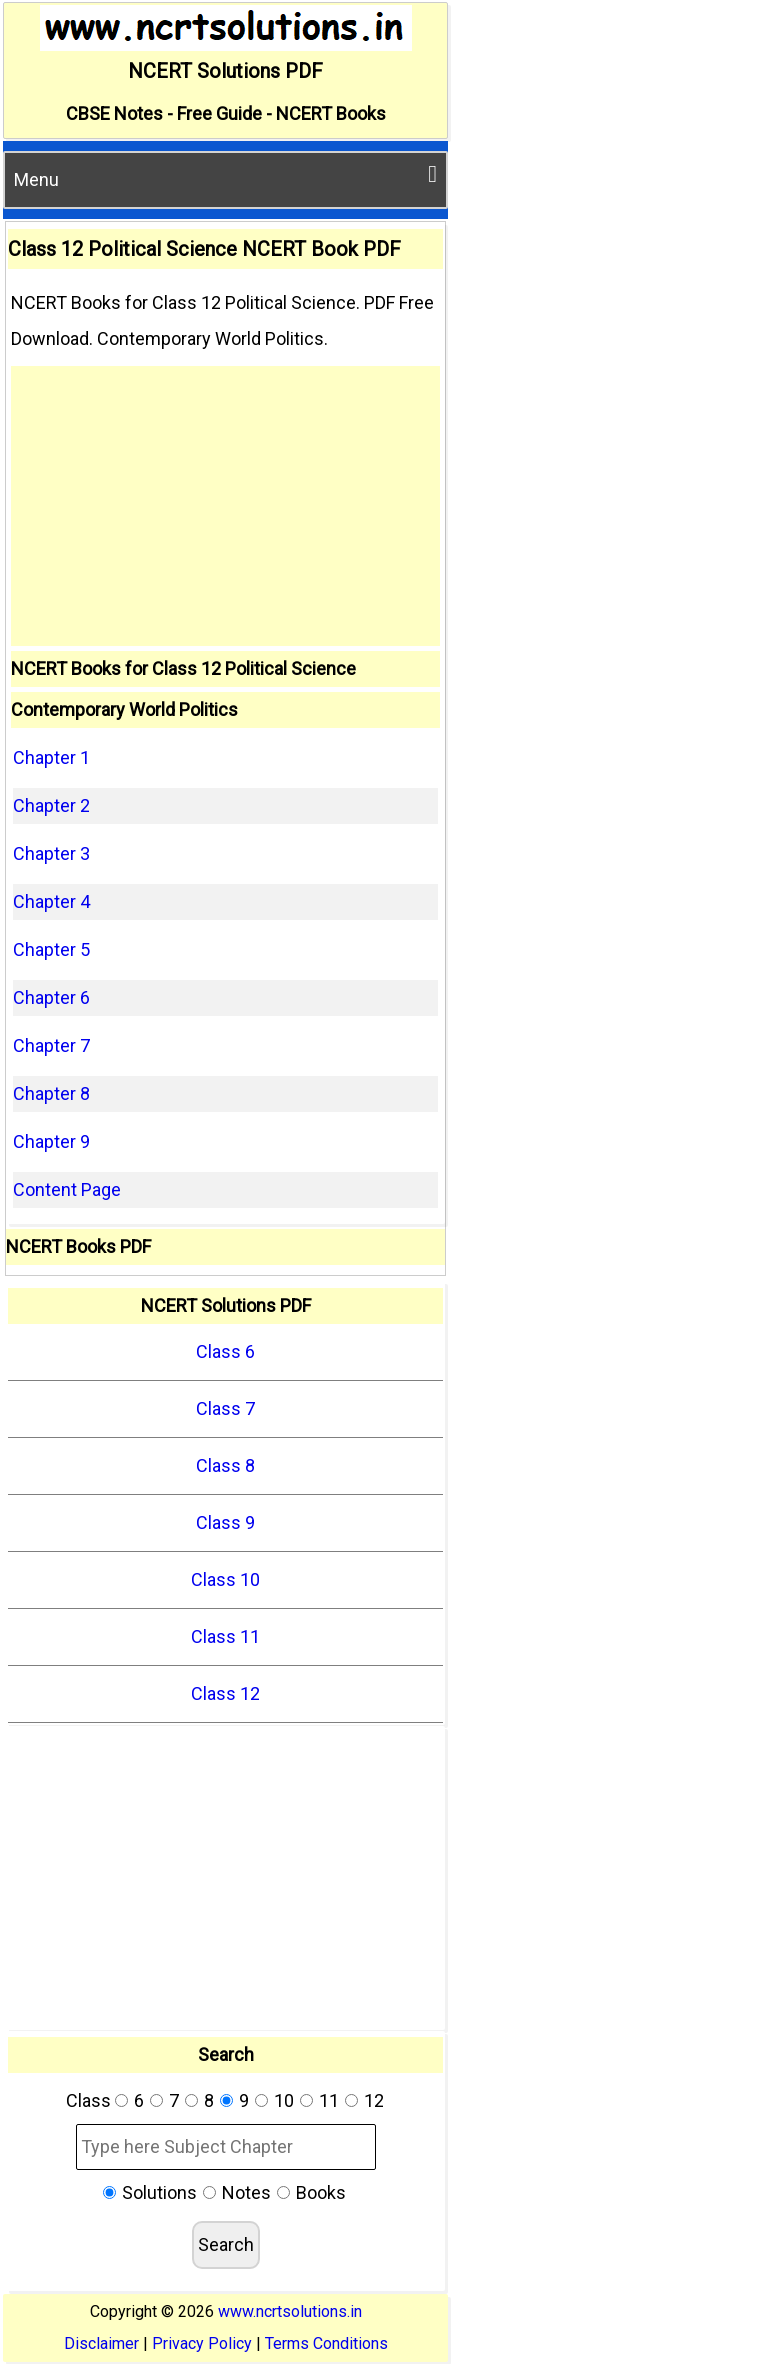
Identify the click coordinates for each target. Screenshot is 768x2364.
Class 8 (225, 1465)
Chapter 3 (51, 853)
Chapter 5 (51, 949)
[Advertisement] (226, 506)
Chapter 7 (51, 1045)
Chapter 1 (51, 757)
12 (374, 2100)
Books (321, 2192)
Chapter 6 (51, 997)
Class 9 (225, 1522)
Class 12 (225, 1693)
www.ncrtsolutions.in (290, 2311)
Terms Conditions (326, 2343)
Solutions (159, 2192)
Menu (225, 176)
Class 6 (225, 1351)
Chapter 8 (51, 1093)
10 (284, 2100)
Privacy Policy (202, 2343)
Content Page (67, 1189)
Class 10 (225, 1579)
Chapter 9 (51, 1141)
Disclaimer (101, 2343)
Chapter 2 (51, 805)
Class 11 (225, 1636)
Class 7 (225, 1408)
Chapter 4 (51, 901)
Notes (246, 2192)
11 (329, 2100)
